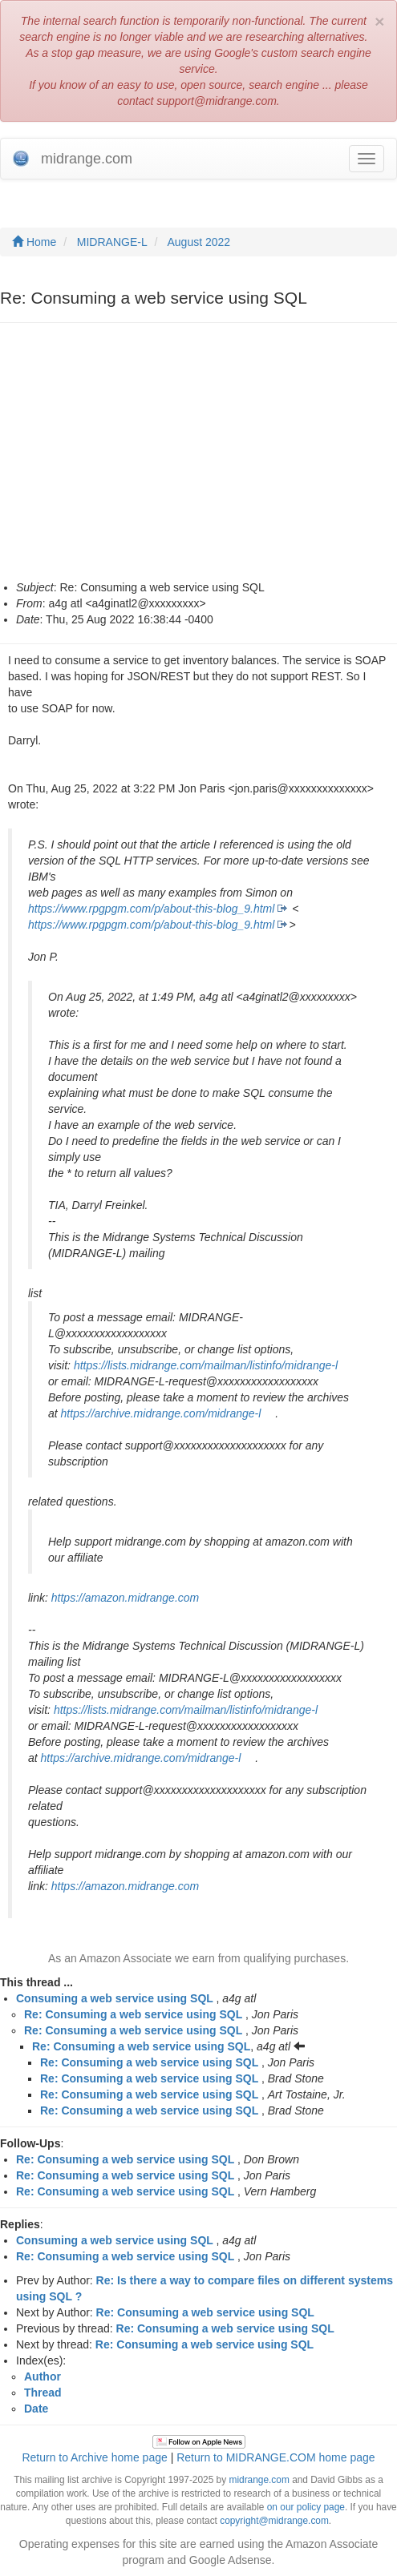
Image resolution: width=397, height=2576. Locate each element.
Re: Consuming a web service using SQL (133, 2014)
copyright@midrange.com (274, 2520)
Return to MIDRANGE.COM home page (275, 2457)
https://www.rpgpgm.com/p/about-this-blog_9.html (151, 908)
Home (34, 242)
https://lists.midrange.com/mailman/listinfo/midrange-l (206, 1365)
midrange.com (259, 2479)
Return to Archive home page (94, 2457)
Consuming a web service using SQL (114, 1998)
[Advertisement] (198, 459)
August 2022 (199, 242)
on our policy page (306, 2507)
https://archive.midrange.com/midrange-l (161, 1413)
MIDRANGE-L (112, 242)
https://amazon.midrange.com (125, 1597)
